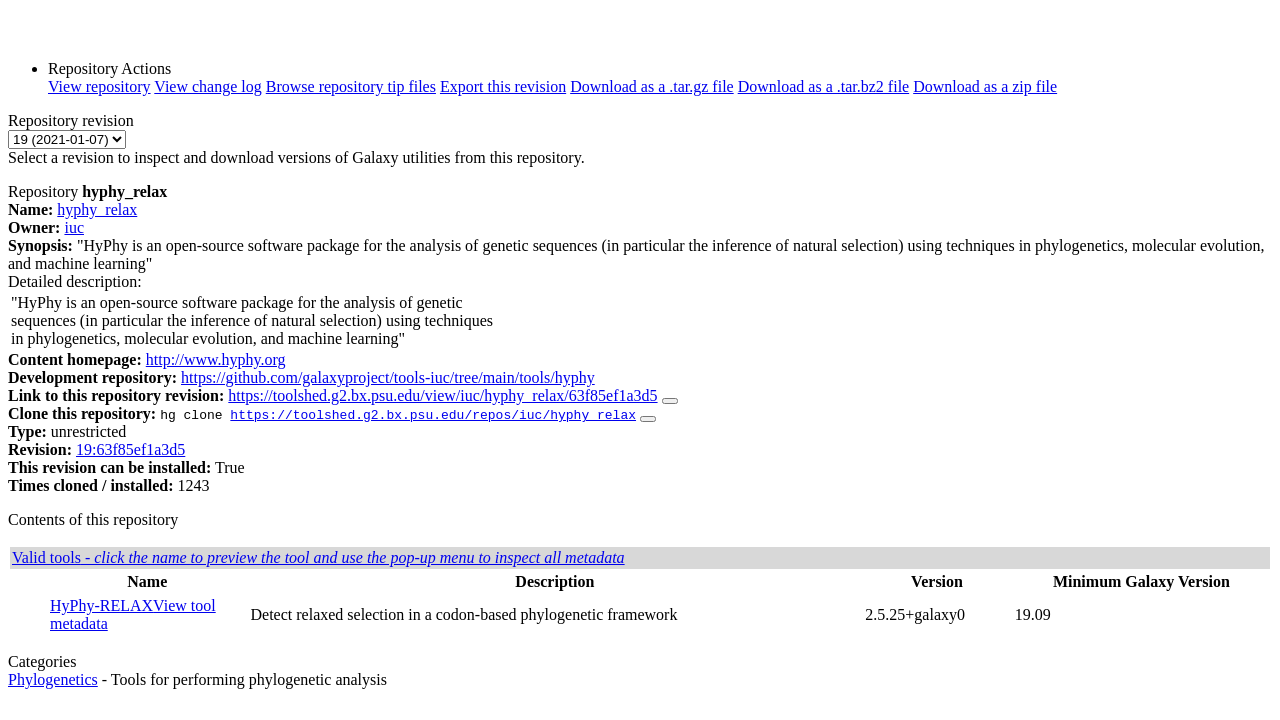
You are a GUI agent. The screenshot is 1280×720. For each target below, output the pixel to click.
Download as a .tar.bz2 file (824, 86)
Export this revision (503, 86)
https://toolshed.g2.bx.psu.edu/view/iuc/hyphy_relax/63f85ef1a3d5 (442, 395)
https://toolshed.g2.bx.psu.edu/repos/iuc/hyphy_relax (433, 414)
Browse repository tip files (351, 86)
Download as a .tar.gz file (652, 86)
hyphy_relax (97, 209)
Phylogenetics (53, 679)
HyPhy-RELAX (101, 605)
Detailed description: (75, 281)
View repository (99, 86)
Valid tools (318, 557)
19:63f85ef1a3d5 (130, 449)
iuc (74, 227)
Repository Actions (109, 68)
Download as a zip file (985, 86)
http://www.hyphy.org (216, 359)
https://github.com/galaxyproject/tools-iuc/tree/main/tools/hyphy (388, 377)
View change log (207, 86)
